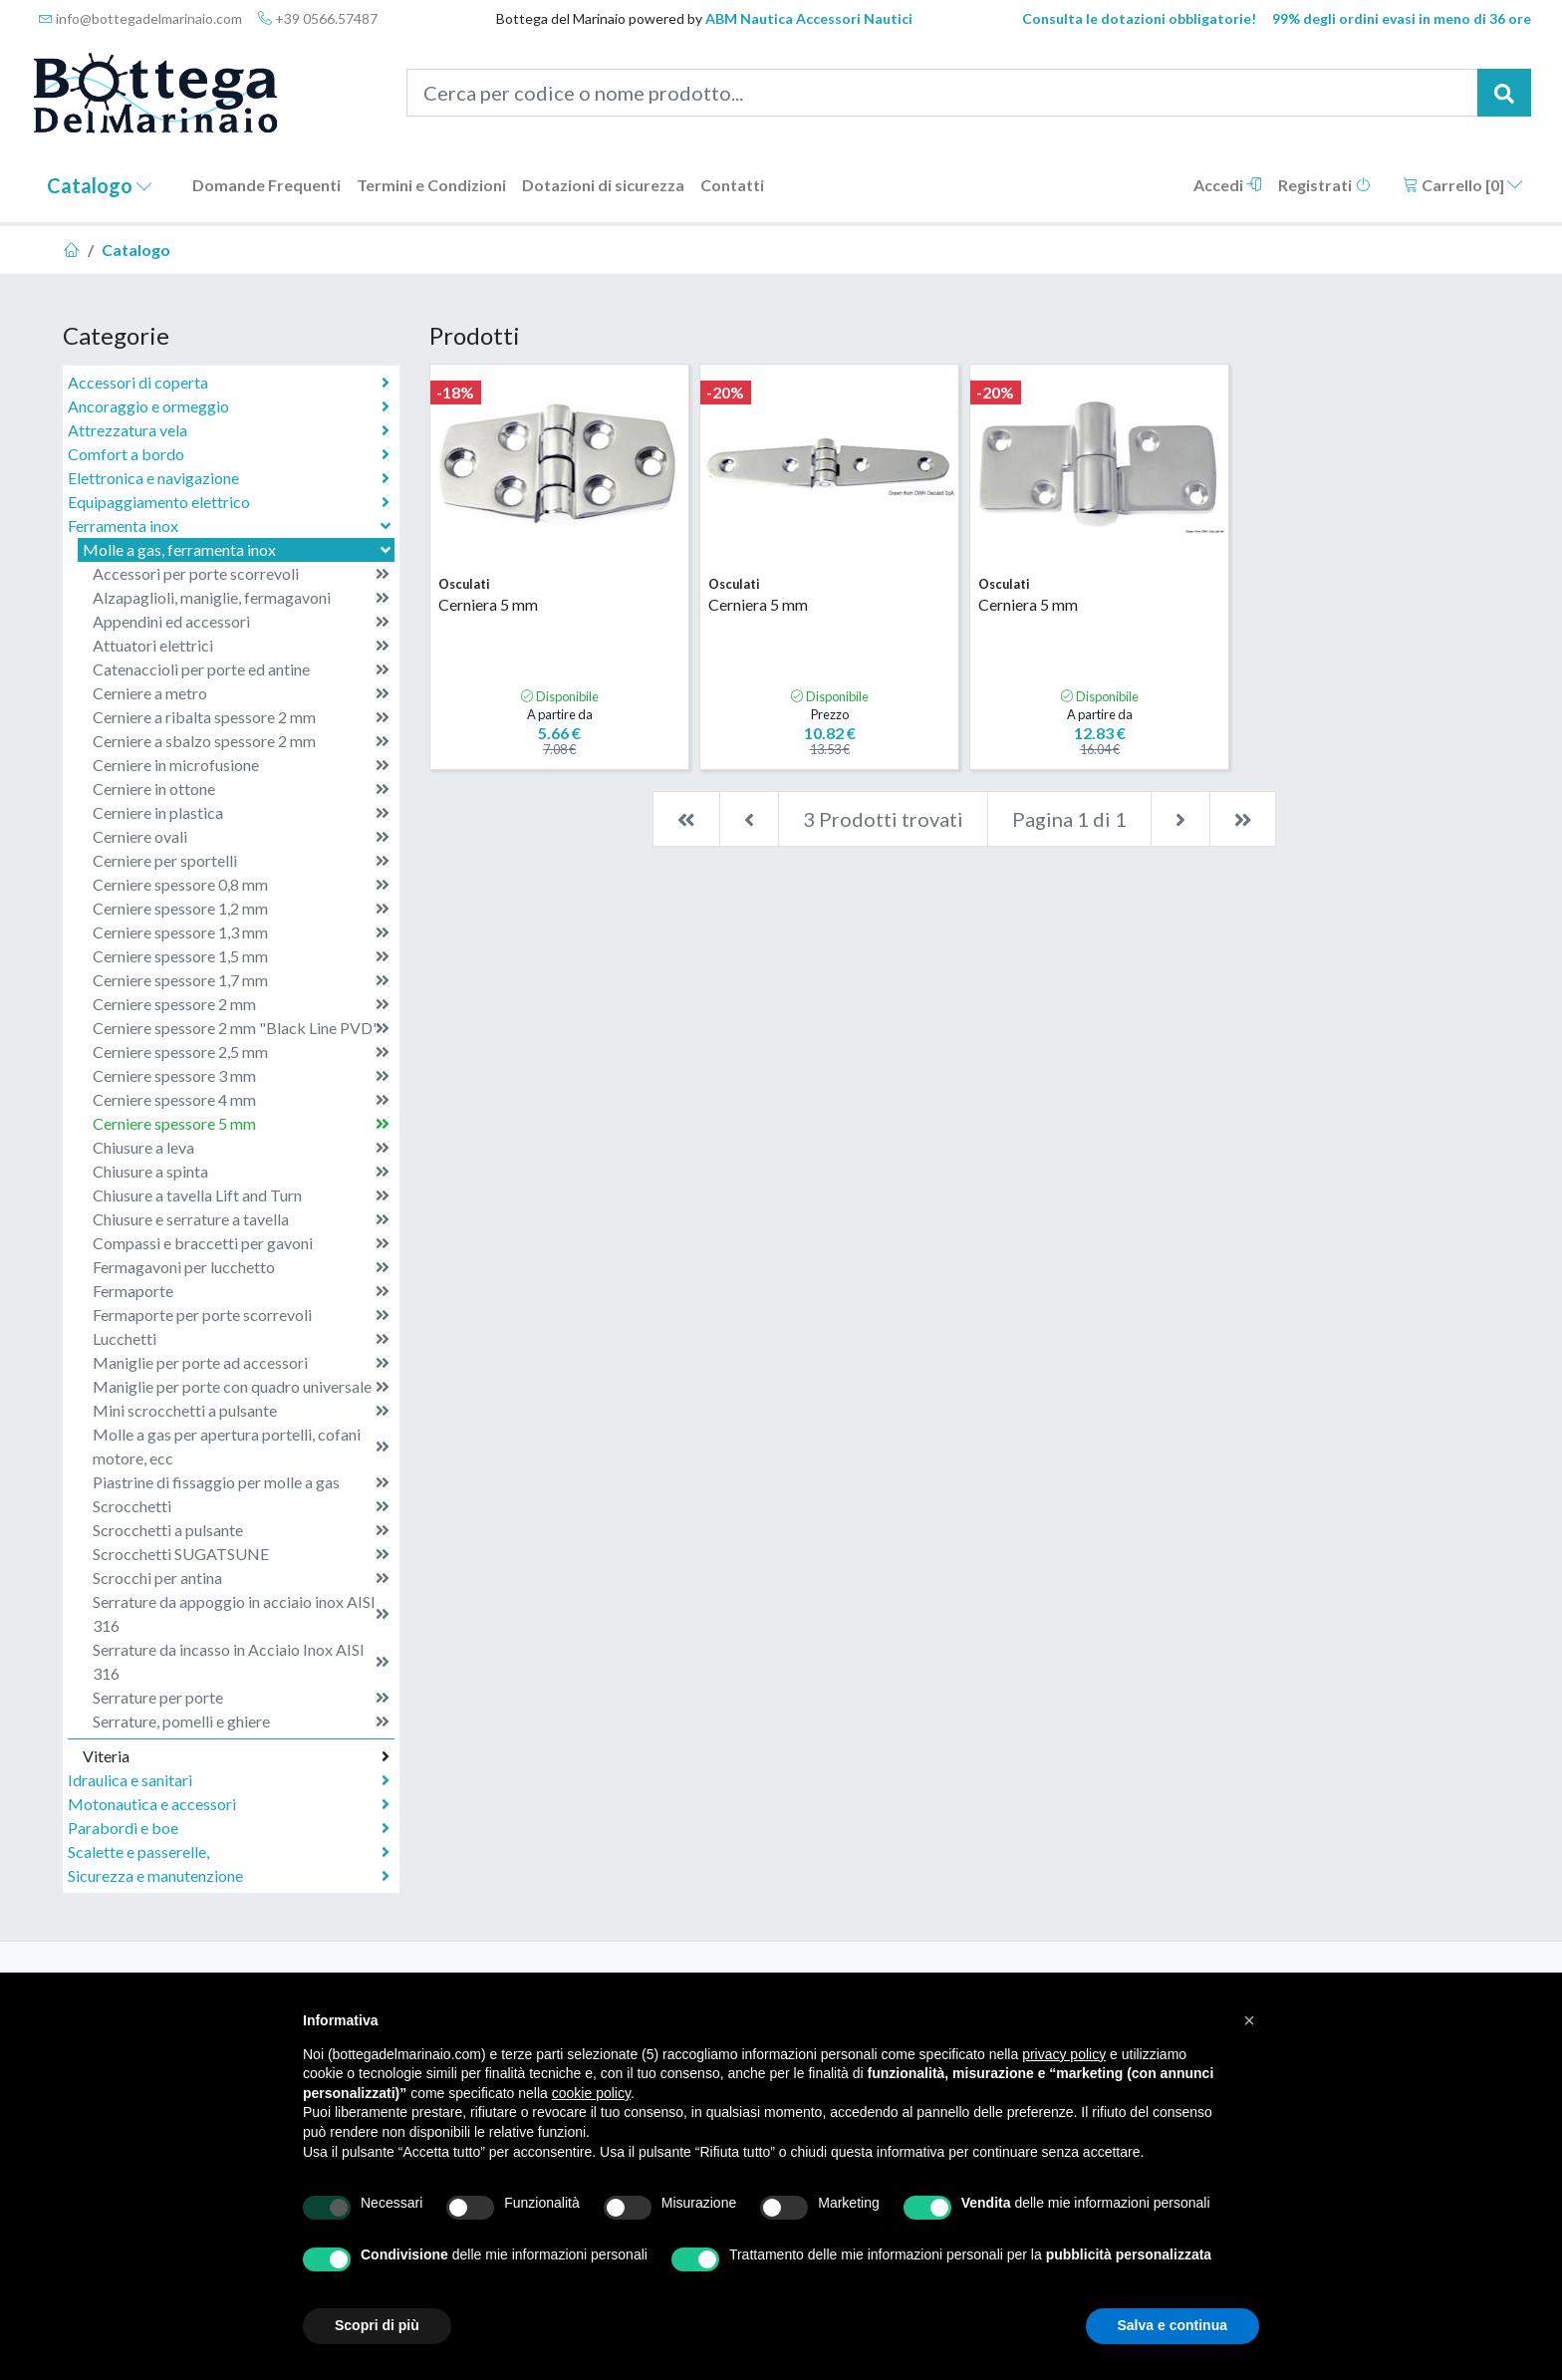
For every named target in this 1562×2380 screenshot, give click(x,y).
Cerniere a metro (241, 693)
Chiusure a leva (241, 1148)
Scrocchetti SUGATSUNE (241, 1554)
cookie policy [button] (591, 2093)
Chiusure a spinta (241, 1172)
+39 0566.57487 (318, 18)
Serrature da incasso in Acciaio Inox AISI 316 (241, 1661)
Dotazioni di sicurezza (603, 184)
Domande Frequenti (266, 184)
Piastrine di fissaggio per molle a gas (241, 1482)
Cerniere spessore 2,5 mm (241, 1052)
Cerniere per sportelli (241, 861)
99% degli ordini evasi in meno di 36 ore (1401, 18)
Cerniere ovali (241, 837)
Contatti (732, 184)
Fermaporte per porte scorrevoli (241, 1315)
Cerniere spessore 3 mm (241, 1076)
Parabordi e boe (229, 1828)
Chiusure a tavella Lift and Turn (241, 1195)
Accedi (1227, 184)
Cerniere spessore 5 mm (241, 1124)
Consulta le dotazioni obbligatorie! (1139, 18)
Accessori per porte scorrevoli (241, 574)
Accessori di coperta (229, 383)
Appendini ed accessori (241, 622)
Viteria (236, 1756)
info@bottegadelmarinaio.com (140, 18)
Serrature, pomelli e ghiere (241, 1721)
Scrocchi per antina (241, 1578)
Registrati (1324, 184)
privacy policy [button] (1064, 2054)
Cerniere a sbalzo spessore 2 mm (241, 741)
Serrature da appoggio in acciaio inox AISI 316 (241, 1613)
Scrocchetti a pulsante (241, 1530)
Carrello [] (1463, 184)
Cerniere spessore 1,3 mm (241, 932)
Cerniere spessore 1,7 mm (241, 980)
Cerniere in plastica (241, 813)
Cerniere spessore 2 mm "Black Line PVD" (241, 1028)
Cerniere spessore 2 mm (241, 1004)
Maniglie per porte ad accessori (241, 1363)
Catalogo (99, 185)
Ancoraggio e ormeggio (229, 406)
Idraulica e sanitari (229, 1780)
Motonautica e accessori (229, 1804)
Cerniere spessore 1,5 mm (241, 956)
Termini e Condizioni (431, 184)
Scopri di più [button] (377, 2325)
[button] (1249, 2020)
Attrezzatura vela (229, 430)
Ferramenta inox (231, 525)
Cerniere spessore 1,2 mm (241, 909)
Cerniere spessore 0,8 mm (241, 885)
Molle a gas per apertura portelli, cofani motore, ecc (241, 1446)
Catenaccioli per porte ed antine (241, 669)
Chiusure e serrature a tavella (241, 1219)
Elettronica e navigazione (229, 478)
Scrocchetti (241, 1506)
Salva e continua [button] (1172, 2325)
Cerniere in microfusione (241, 765)
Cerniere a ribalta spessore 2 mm (241, 717)
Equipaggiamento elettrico (229, 502)
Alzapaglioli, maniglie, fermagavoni (241, 598)
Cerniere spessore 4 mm (241, 1100)
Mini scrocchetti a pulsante (241, 1411)
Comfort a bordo (229, 454)
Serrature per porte (241, 1698)
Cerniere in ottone (241, 789)
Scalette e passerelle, (229, 1852)
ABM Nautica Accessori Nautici (808, 18)
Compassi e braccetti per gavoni (241, 1243)
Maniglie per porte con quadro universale (241, 1387)
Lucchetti (241, 1339)
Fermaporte (241, 1291)
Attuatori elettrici (241, 646)
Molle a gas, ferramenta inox (238, 549)
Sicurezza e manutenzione (229, 1876)
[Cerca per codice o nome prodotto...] (942, 93)
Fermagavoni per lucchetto (241, 1267)
